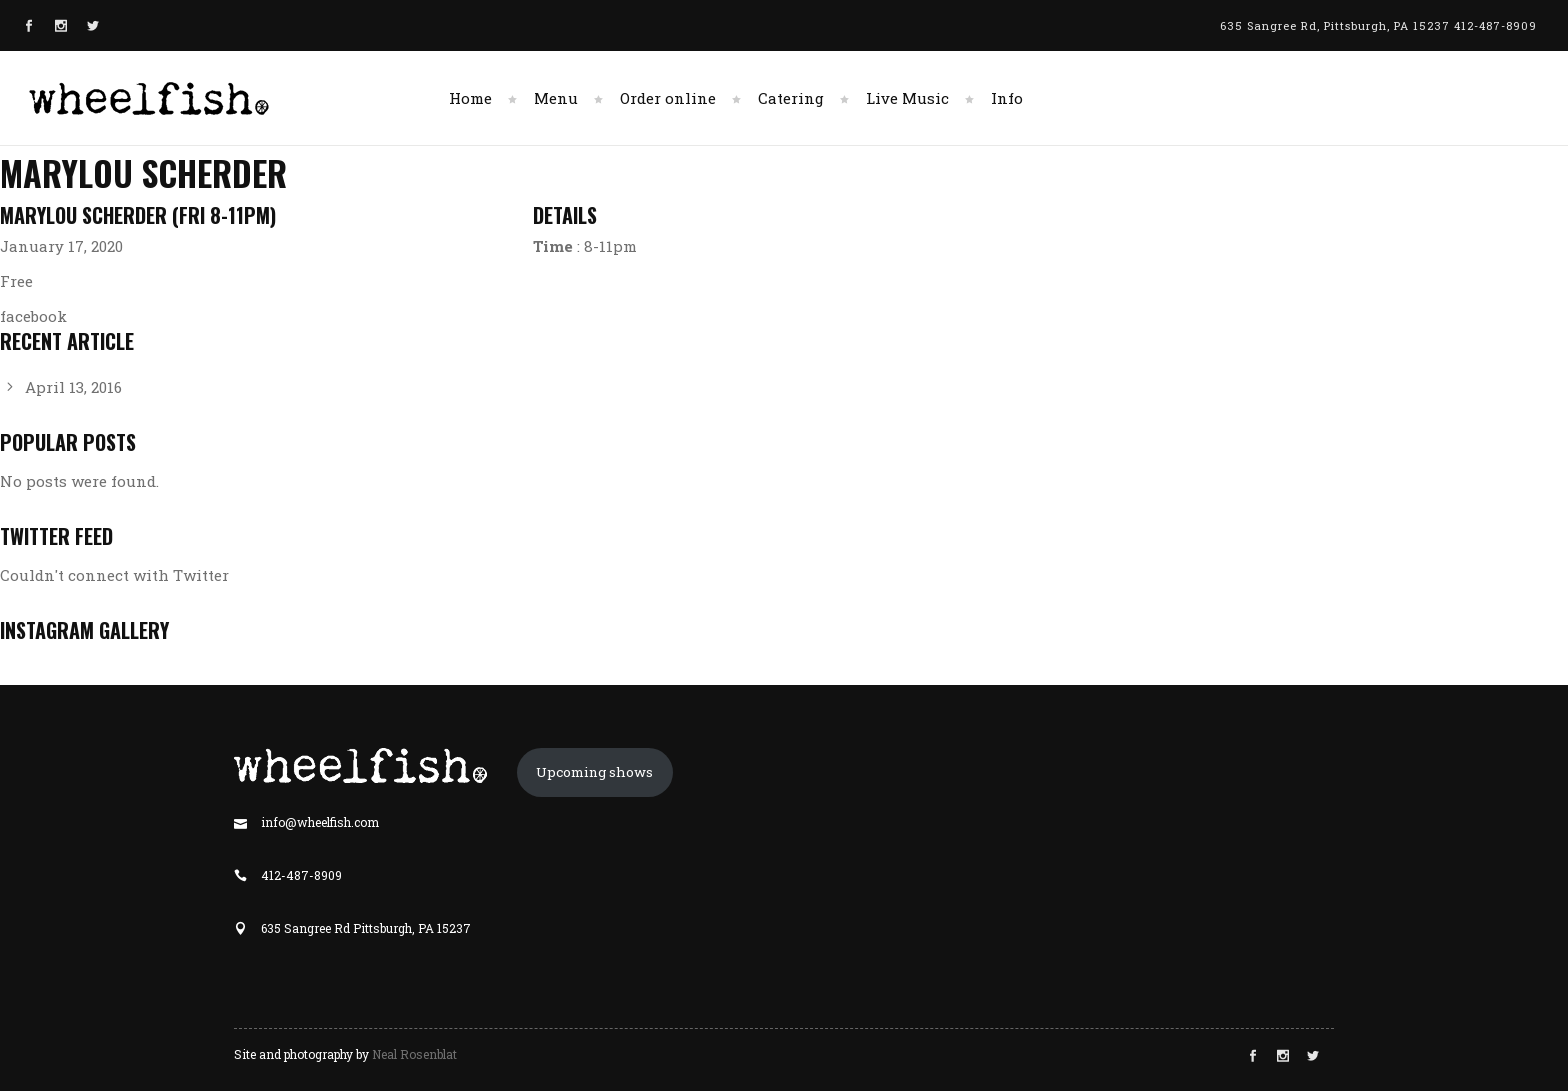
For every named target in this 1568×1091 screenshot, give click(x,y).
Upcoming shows (594, 772)
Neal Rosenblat (414, 1054)
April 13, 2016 (73, 387)
